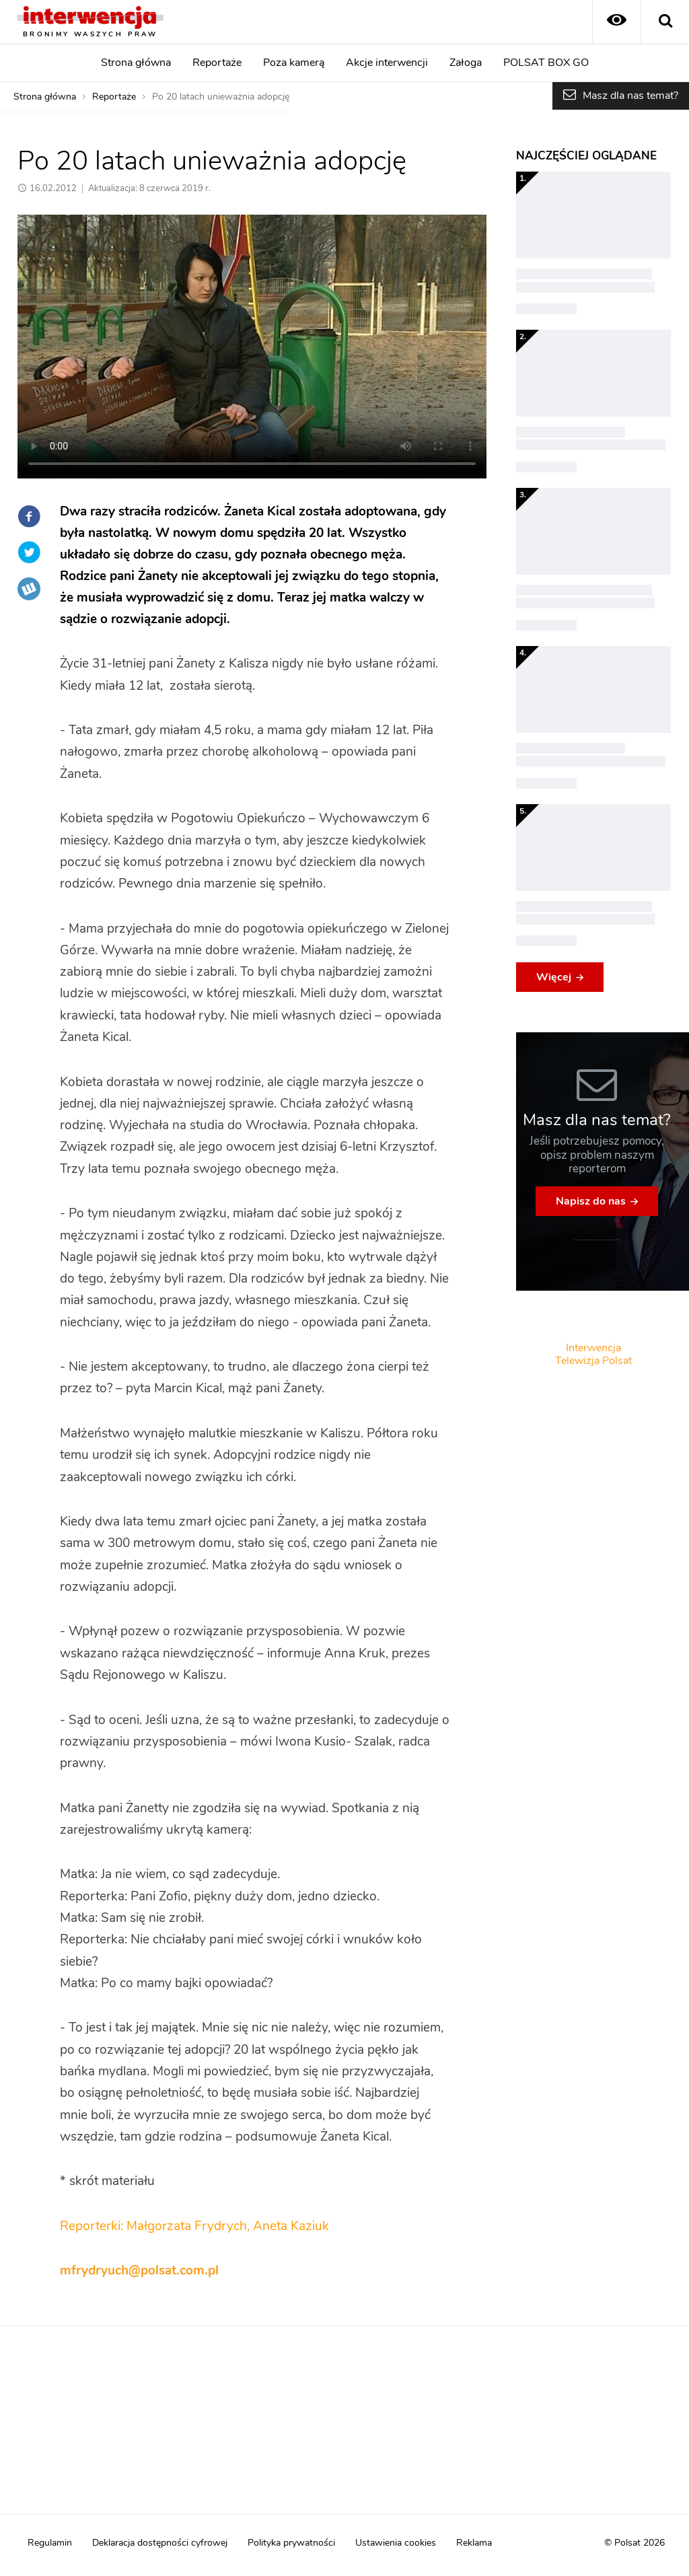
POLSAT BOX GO (546, 62)
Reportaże (217, 62)
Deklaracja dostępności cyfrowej (159, 2543)
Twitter (28, 552)
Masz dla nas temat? (630, 95)
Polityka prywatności (291, 2543)
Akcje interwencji (387, 62)
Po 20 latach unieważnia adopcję (220, 97)
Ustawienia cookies (395, 2543)
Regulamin (50, 2543)
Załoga (465, 62)
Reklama (474, 2543)
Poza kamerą (293, 62)
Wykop (28, 588)
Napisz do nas (591, 1201)
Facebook (28, 516)
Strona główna (136, 62)
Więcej (553, 977)
